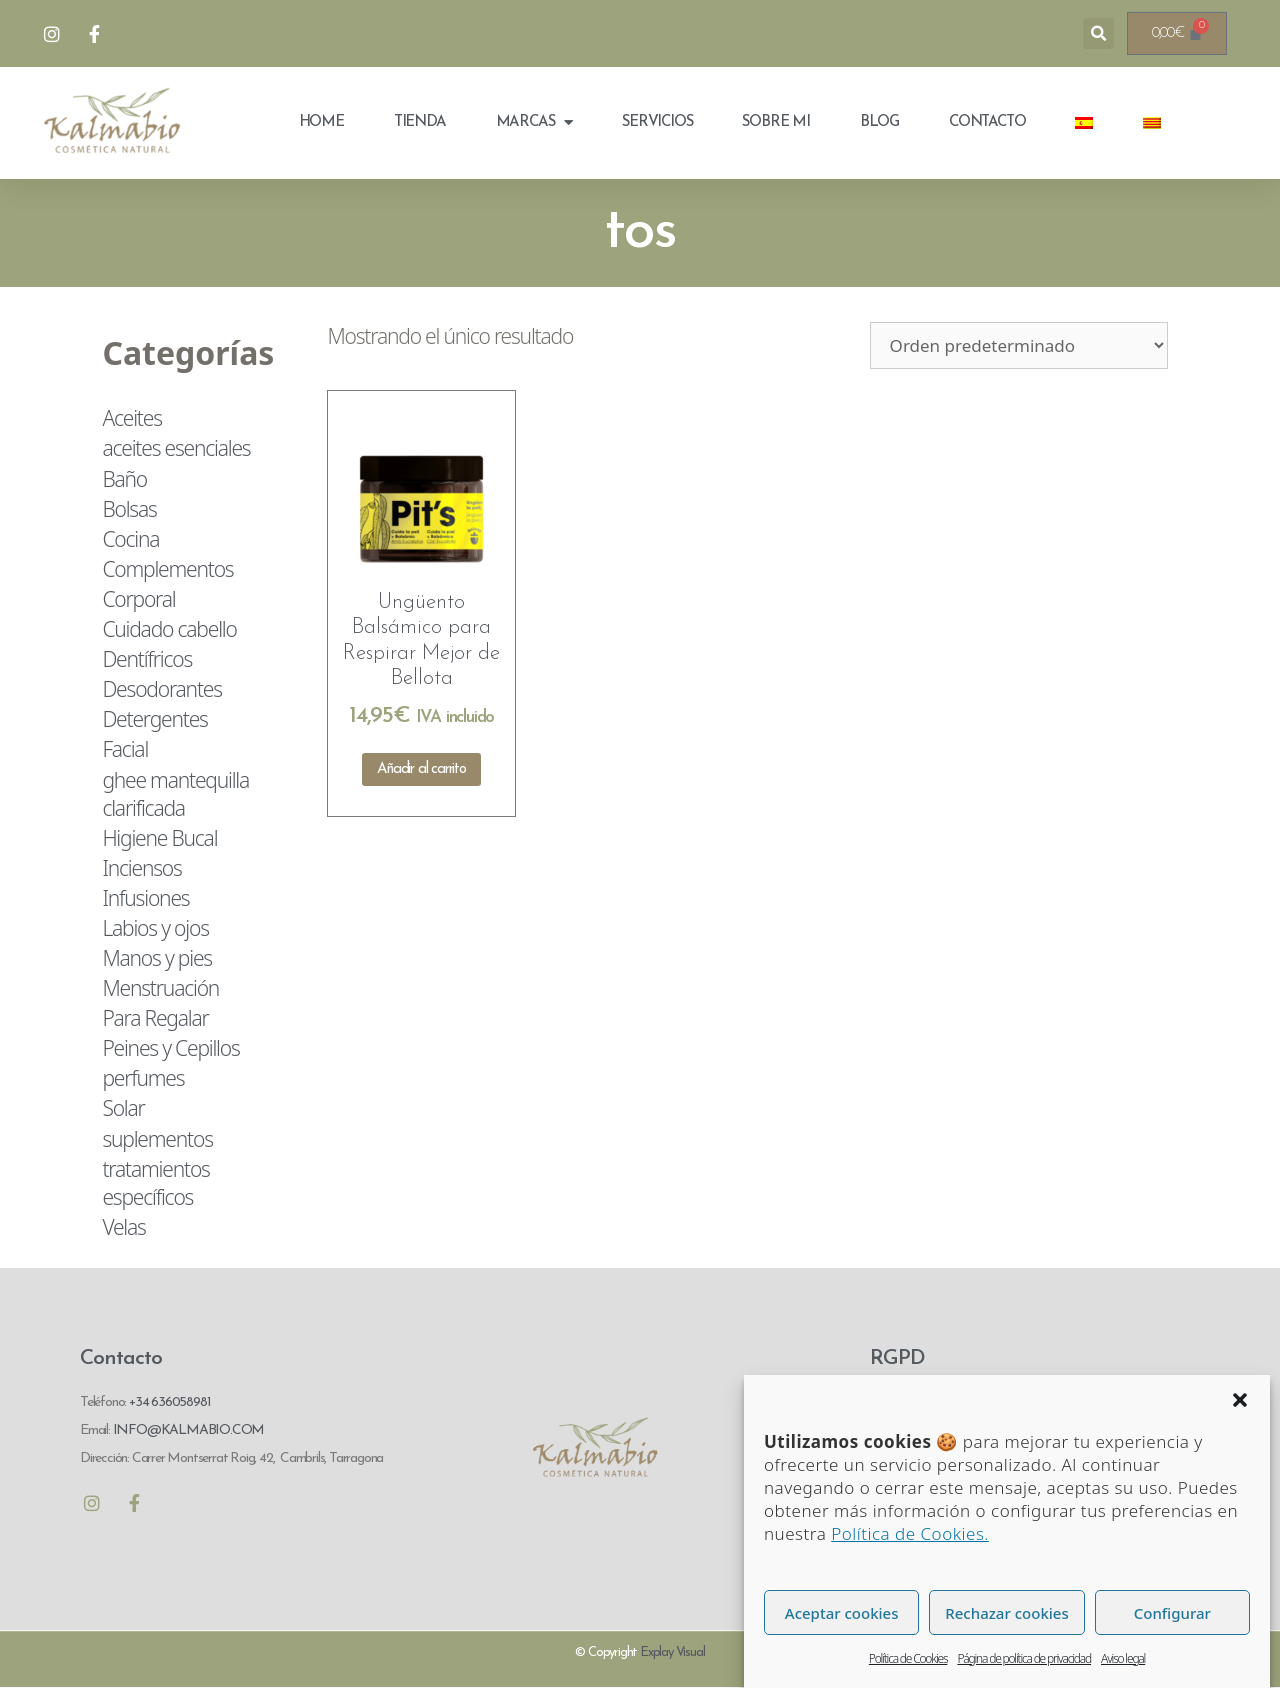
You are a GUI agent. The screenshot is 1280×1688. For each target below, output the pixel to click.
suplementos (157, 1139)
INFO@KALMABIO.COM (187, 1430)
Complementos (167, 569)
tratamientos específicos (155, 1183)
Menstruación (160, 988)
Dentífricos (147, 659)
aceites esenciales (176, 448)
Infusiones (145, 898)
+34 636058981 (169, 1402)
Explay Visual (672, 1652)
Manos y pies (157, 958)
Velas (123, 1227)
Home (321, 122)
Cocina (130, 539)
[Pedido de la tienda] (1019, 345)
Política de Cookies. (910, 1550)
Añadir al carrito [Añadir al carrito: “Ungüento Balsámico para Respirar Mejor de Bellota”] (421, 769)
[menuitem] (1084, 123)
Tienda (420, 122)
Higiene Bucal (159, 838)
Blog (879, 122)
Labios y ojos (155, 928)
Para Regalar (155, 1018)
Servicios (657, 122)
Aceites (131, 418)
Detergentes (154, 719)
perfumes (143, 1078)
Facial (125, 749)
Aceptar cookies (842, 1630)
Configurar (1172, 1630)
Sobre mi (775, 122)
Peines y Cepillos (170, 1048)
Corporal (138, 599)
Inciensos (141, 868)
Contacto (987, 122)
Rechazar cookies (1006, 1630)
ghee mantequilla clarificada (175, 794)
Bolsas (129, 509)
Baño (124, 479)
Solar (123, 1108)
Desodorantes (161, 689)
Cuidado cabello (169, 629)
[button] (1240, 1417)
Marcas (534, 122)
